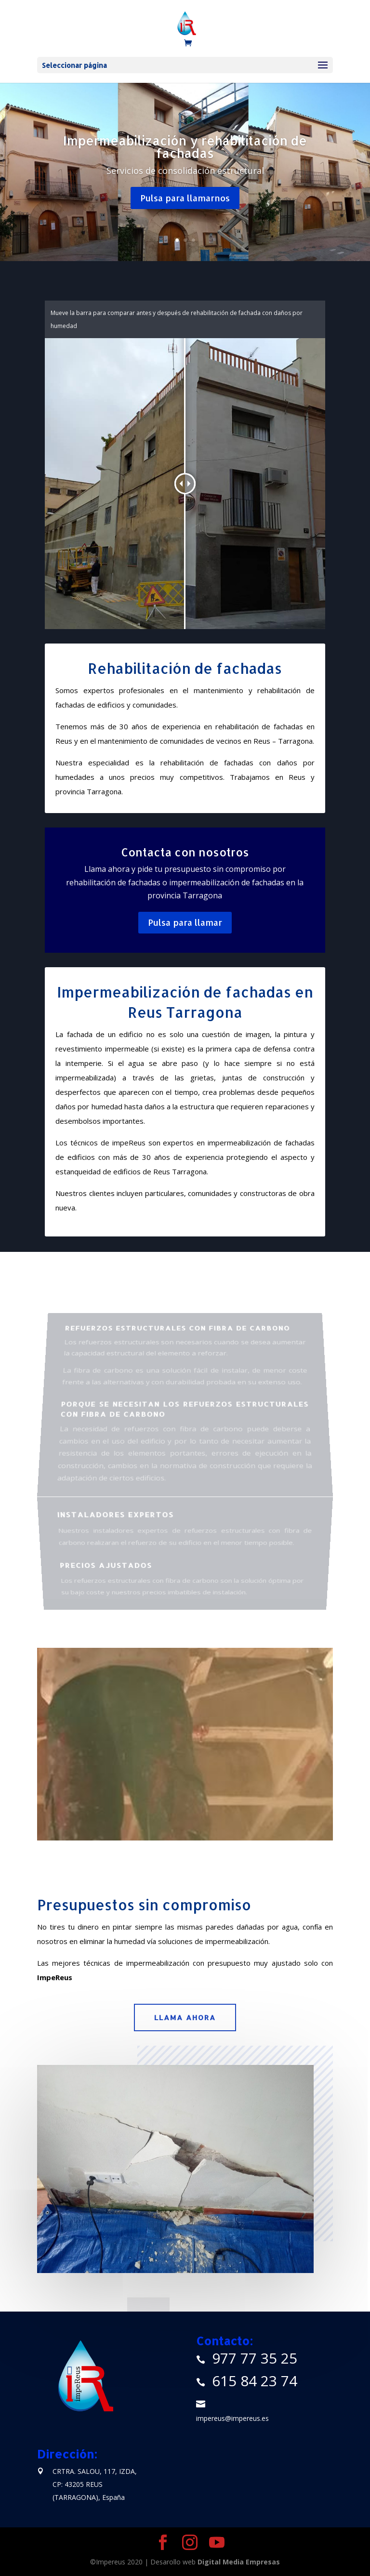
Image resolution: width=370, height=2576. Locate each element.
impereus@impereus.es (232, 2418)
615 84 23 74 (254, 2381)
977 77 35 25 (254, 2358)
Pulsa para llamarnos (185, 197)
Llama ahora (185, 2017)
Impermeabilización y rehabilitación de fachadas (185, 146)
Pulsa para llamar (185, 922)
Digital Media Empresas (239, 2561)
